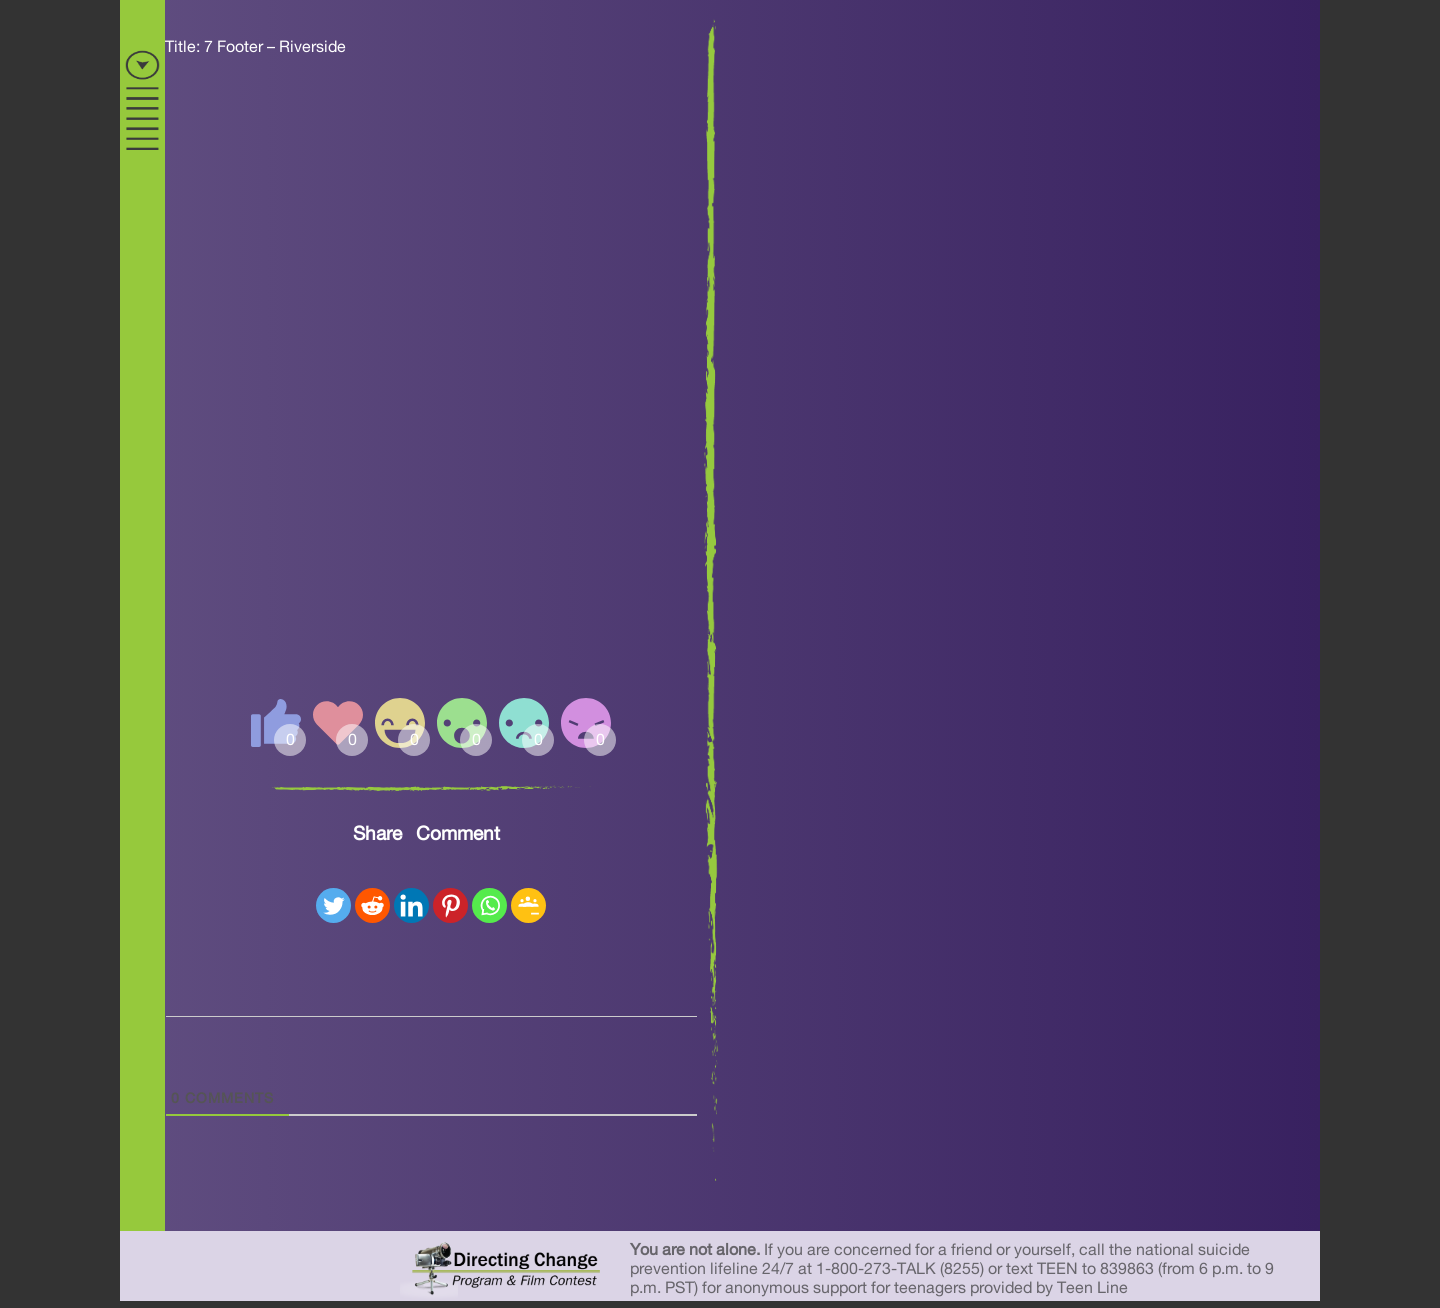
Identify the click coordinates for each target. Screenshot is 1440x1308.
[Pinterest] (450, 905)
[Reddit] (372, 905)
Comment (458, 834)
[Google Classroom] (528, 905)
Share (377, 834)
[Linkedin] (411, 905)
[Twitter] (333, 905)
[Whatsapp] (489, 905)
